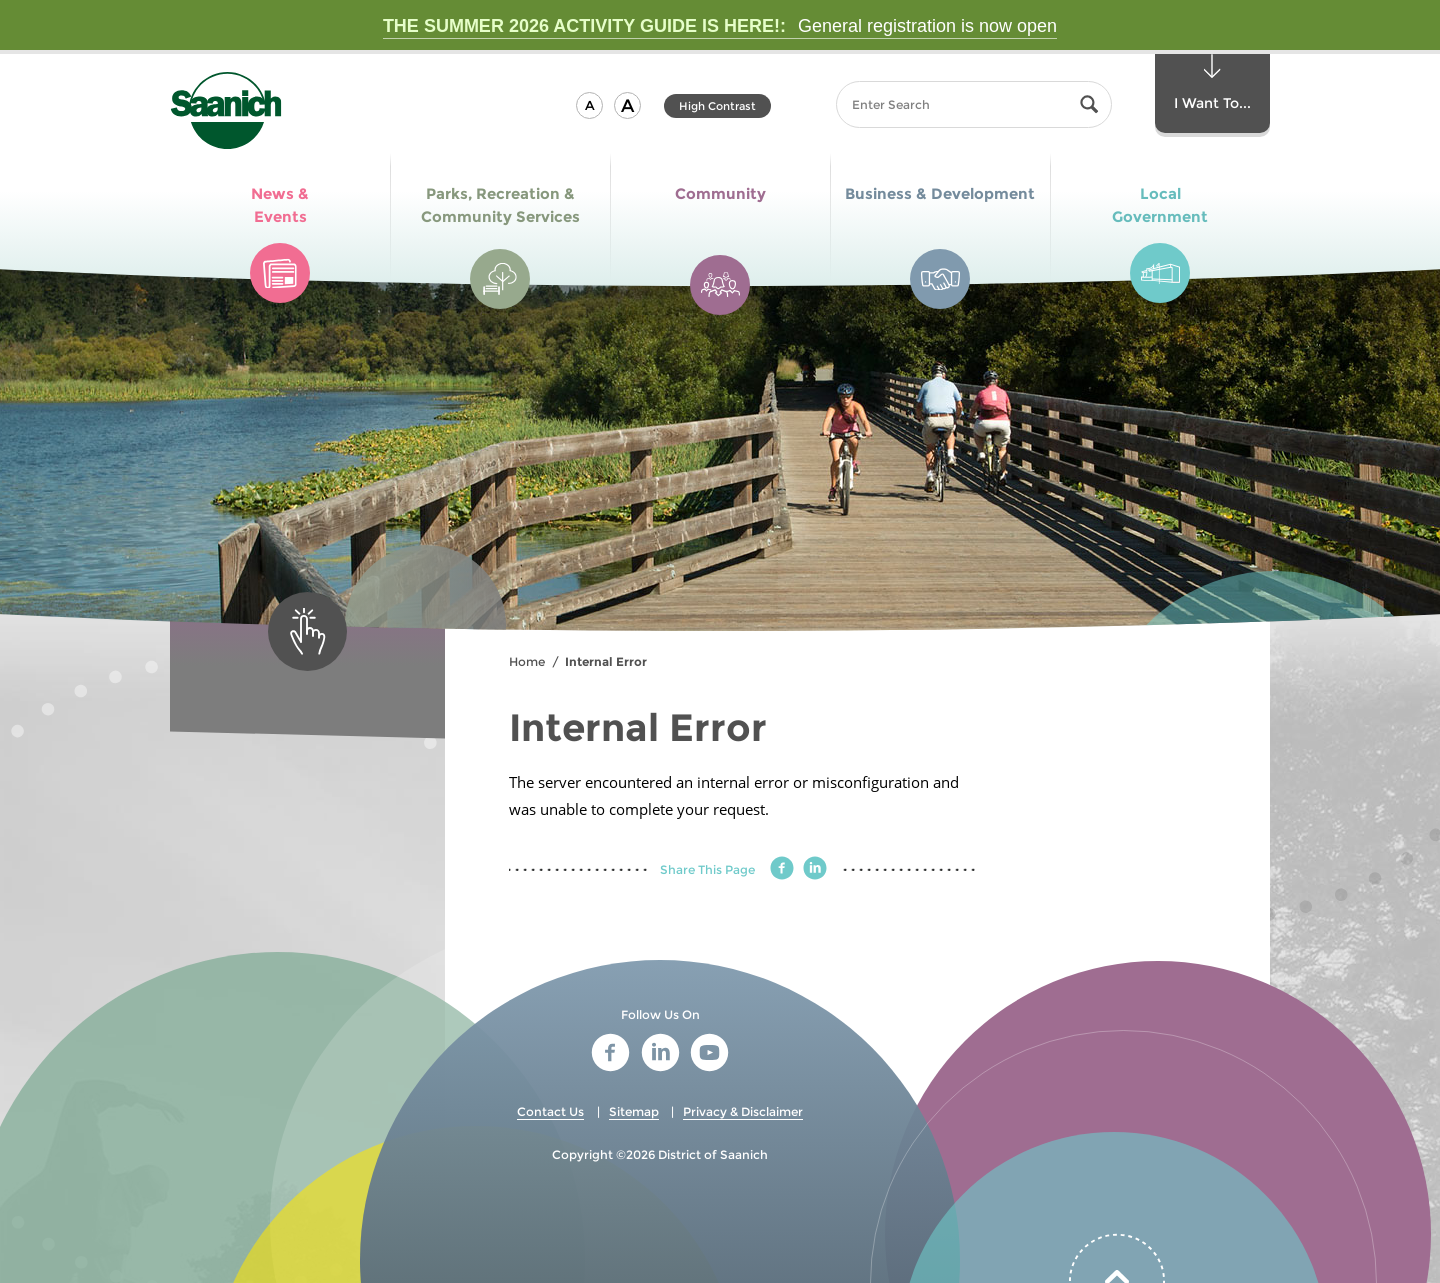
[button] (589, 105)
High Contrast (717, 106)
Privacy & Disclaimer (743, 1111)
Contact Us (550, 1111)
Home (527, 661)
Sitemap (634, 1111)
